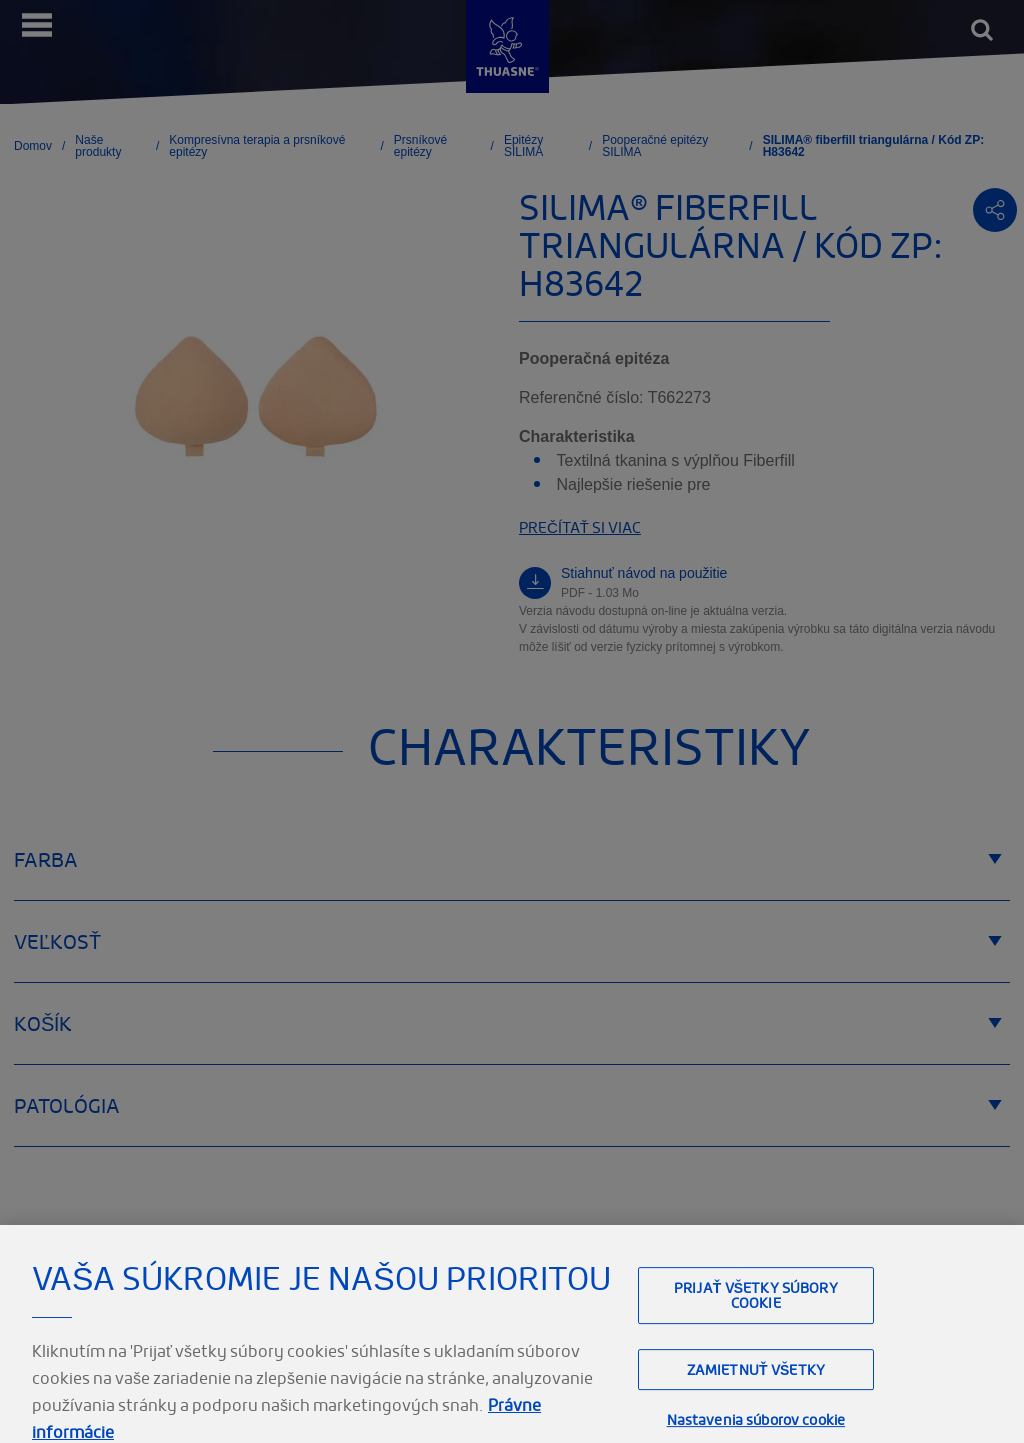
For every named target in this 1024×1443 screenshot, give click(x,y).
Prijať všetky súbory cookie (756, 1310)
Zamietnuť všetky (756, 1384)
